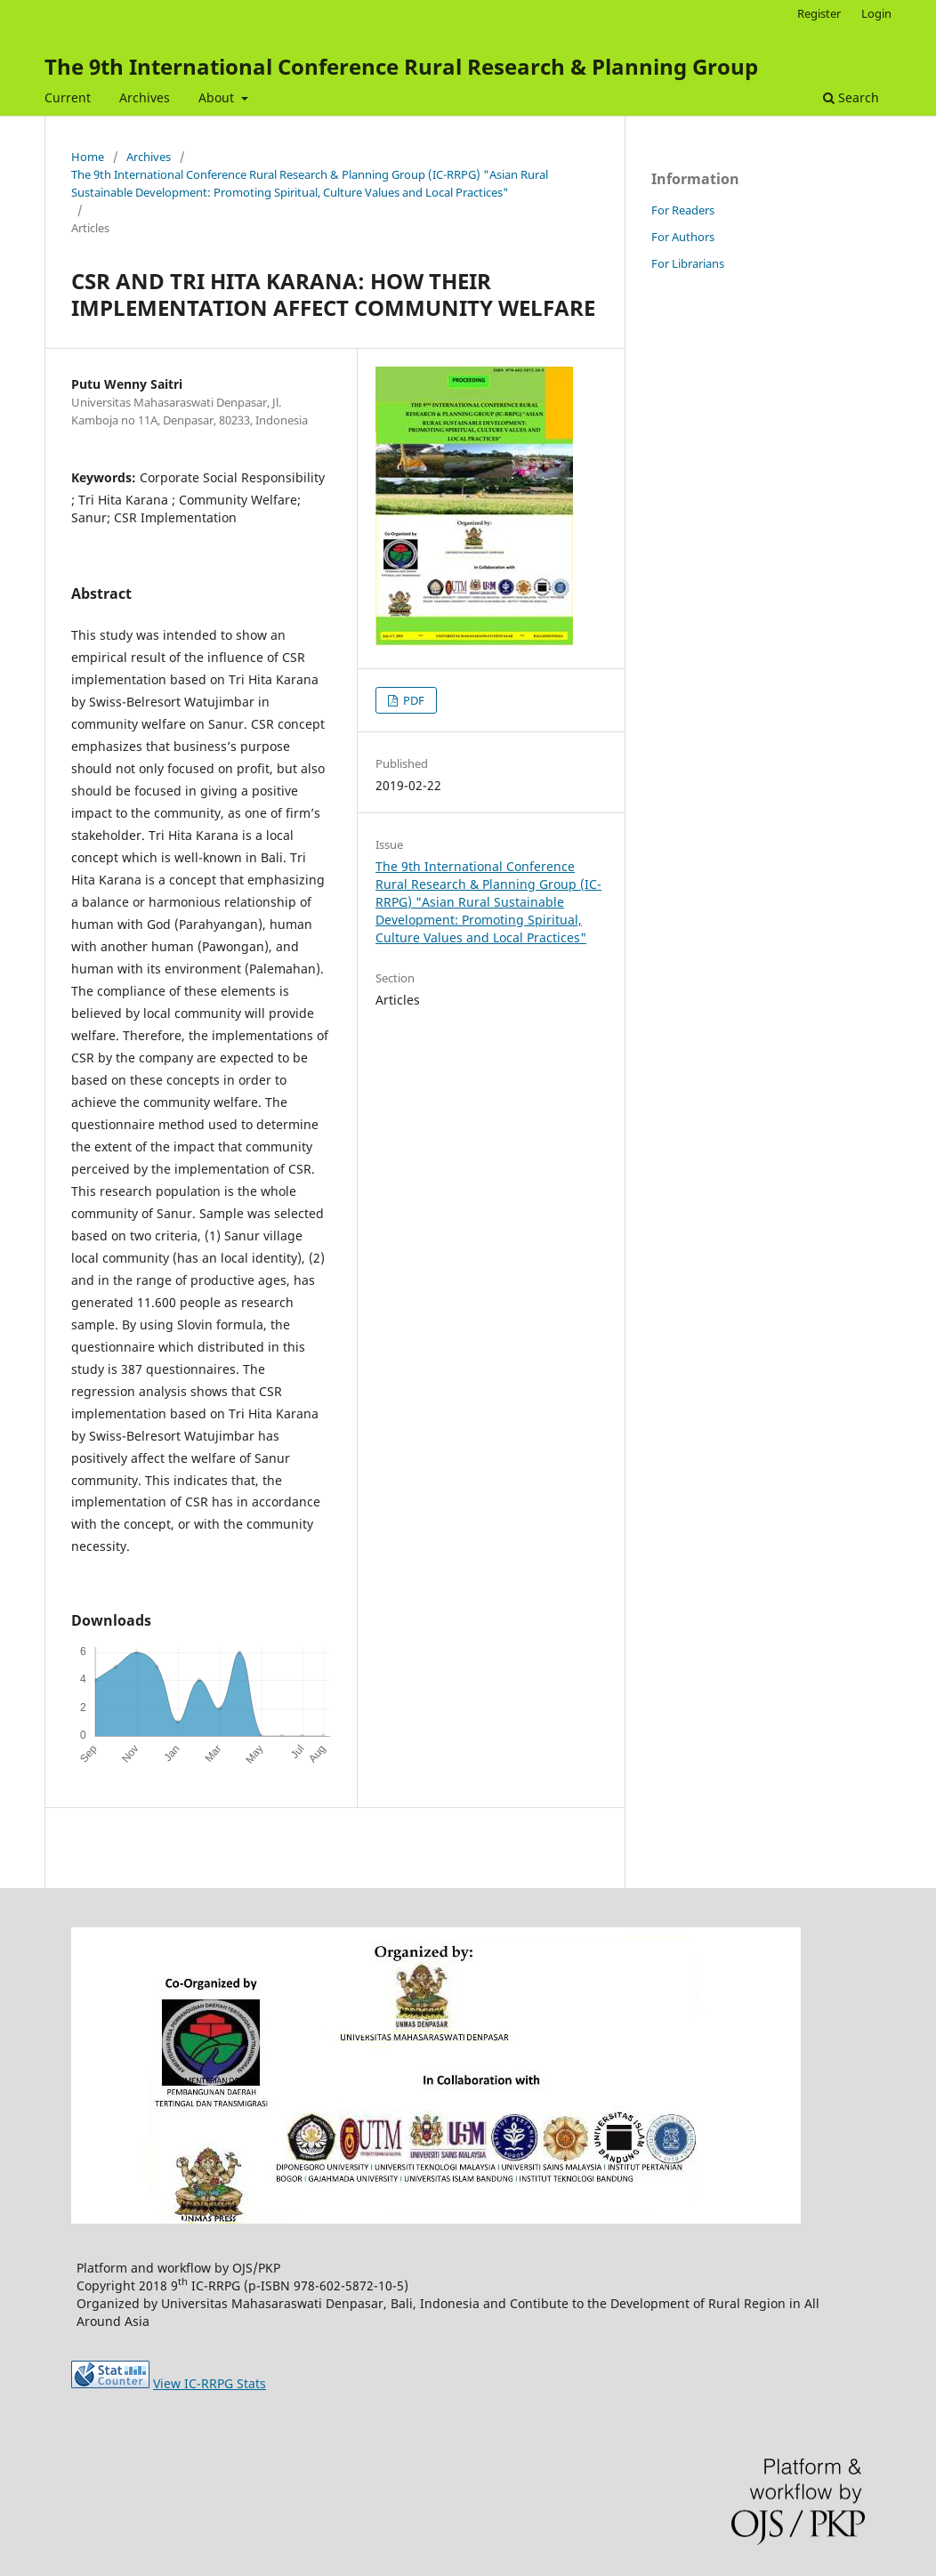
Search (851, 97)
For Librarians (687, 263)
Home (87, 157)
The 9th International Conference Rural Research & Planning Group (401, 66)
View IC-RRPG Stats (209, 2383)
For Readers (682, 210)
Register (819, 13)
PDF (412, 700)
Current (67, 97)
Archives (144, 97)
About (218, 97)
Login (876, 13)
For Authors (682, 237)
